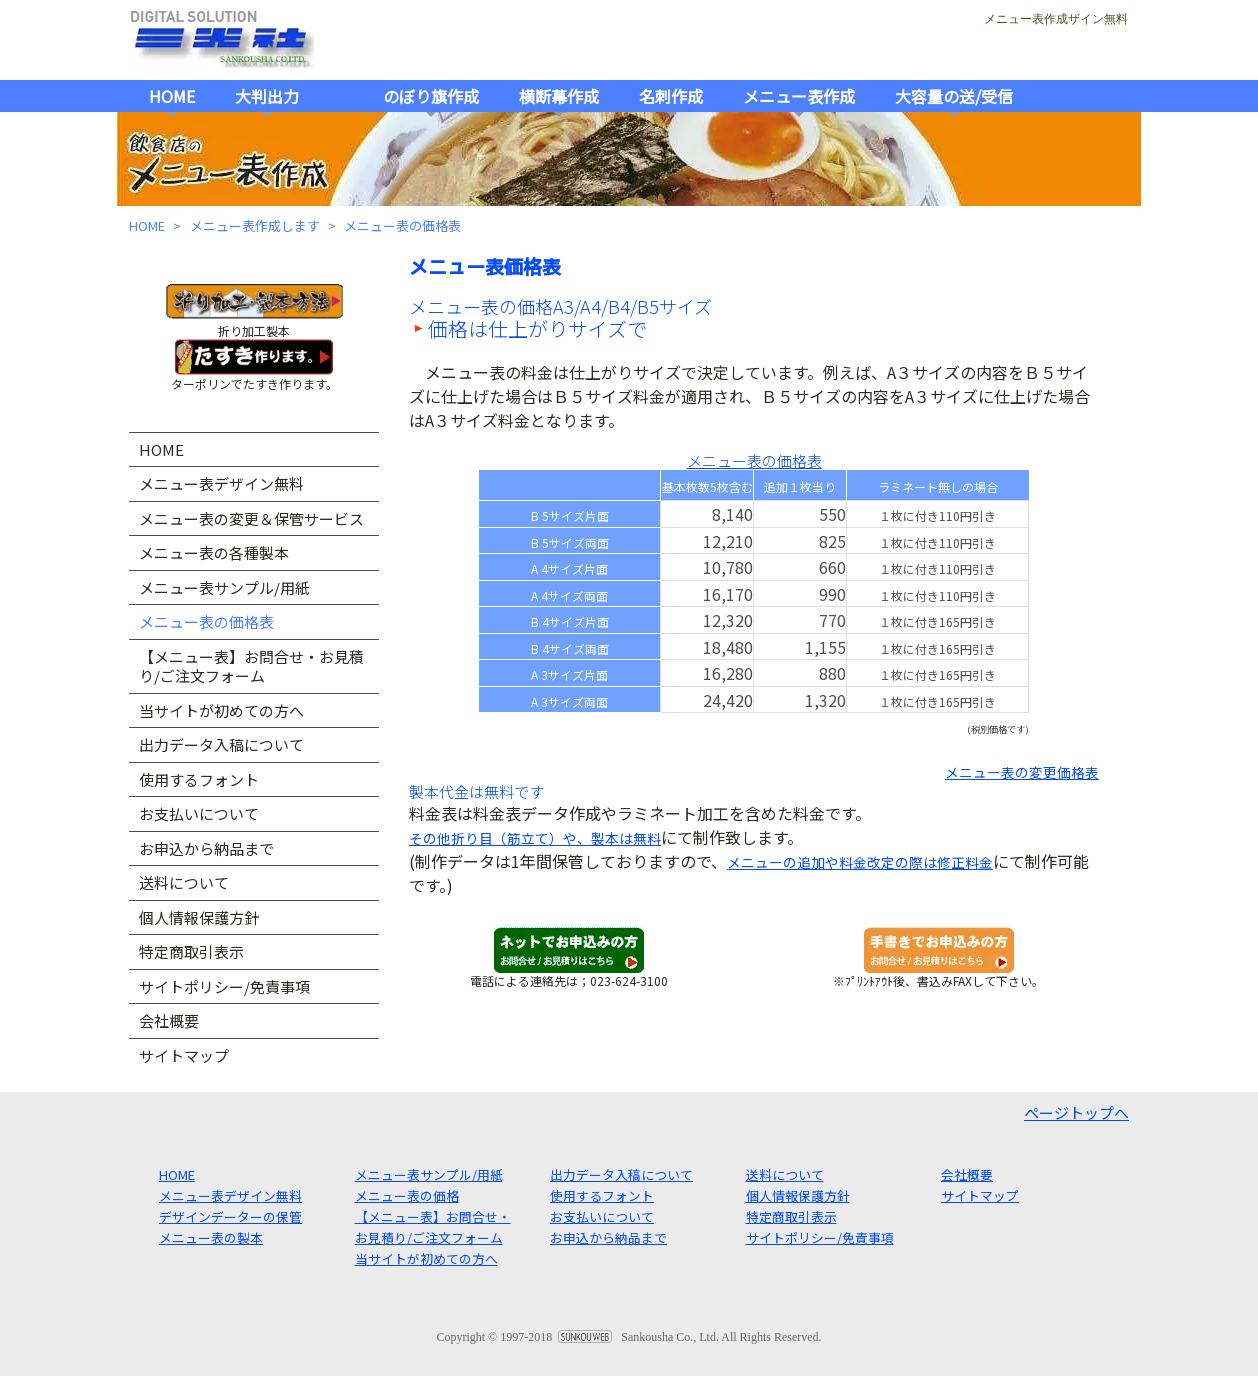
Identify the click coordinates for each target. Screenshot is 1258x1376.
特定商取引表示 (191, 951)
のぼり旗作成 (431, 96)
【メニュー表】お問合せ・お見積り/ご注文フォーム (251, 666)
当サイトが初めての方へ (221, 710)
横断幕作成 (559, 96)
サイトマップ (184, 1055)
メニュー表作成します (255, 225)
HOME (172, 96)
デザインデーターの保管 (230, 1216)
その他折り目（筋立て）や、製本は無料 (535, 838)
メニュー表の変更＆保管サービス (251, 518)
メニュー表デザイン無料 (221, 483)
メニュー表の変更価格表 (1022, 772)
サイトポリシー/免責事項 (224, 986)
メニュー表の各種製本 (214, 552)
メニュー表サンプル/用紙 (224, 587)
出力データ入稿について (221, 744)
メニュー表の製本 (211, 1237)
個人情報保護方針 (199, 917)
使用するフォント (199, 779)
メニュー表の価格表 (206, 621)
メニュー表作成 (799, 96)
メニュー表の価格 (407, 1195)
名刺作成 (671, 96)
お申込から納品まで (206, 848)
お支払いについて (199, 813)
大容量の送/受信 (954, 96)
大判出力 (267, 96)
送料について (184, 882)
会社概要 (169, 1020)
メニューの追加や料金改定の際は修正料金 (860, 862)
